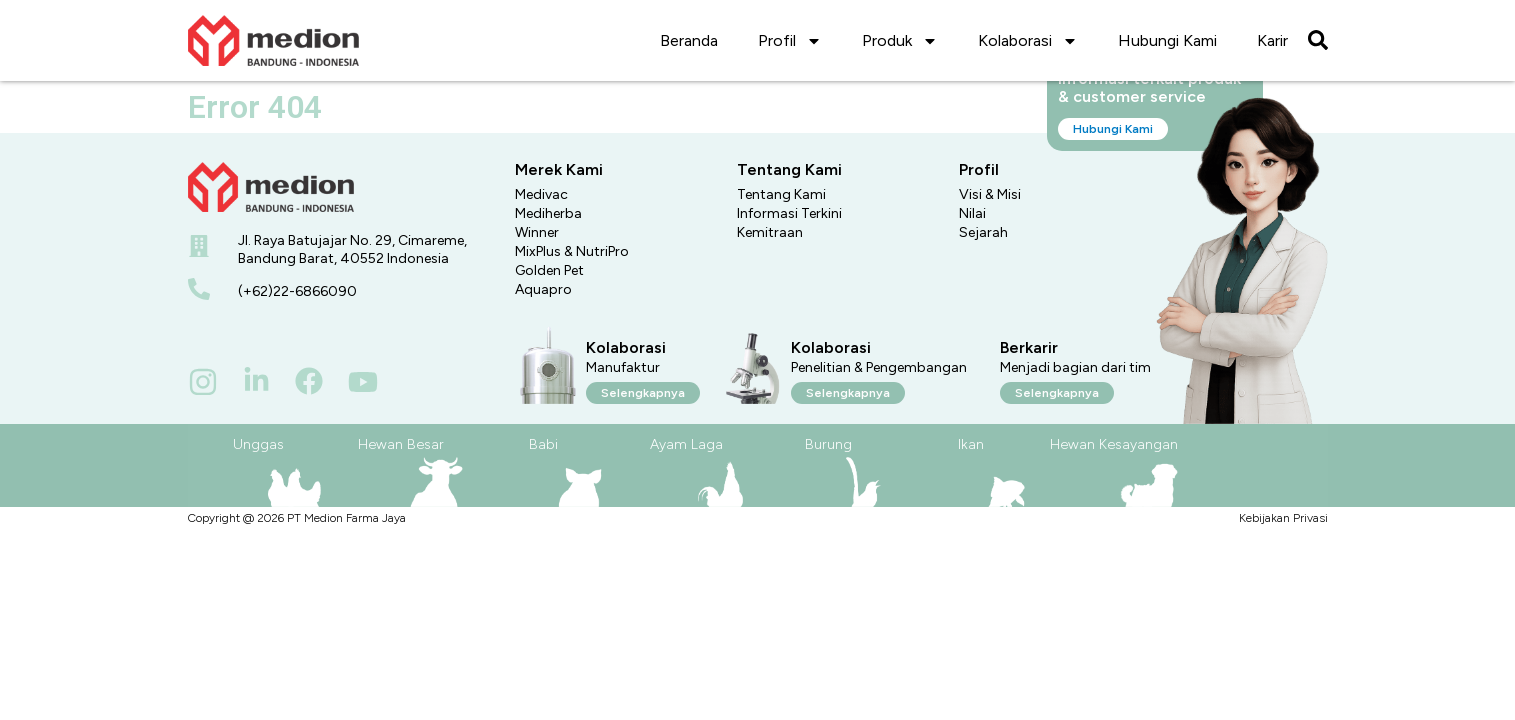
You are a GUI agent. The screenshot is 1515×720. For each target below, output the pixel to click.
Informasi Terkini (789, 213)
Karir (1272, 40)
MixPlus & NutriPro (572, 251)
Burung (828, 444)
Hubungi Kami (1167, 40)
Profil (790, 41)
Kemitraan (770, 232)
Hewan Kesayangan (1114, 444)
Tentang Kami (781, 194)
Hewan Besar (401, 444)
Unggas (258, 444)
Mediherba (548, 213)
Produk (900, 41)
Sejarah (983, 232)
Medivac (541, 194)
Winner (537, 232)
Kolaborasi (1028, 41)
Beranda (689, 40)
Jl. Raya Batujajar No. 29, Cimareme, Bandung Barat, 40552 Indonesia (352, 249)
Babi (543, 444)
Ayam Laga (686, 444)
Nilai (972, 213)
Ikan (971, 444)
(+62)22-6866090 (297, 291)
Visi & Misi (990, 194)
